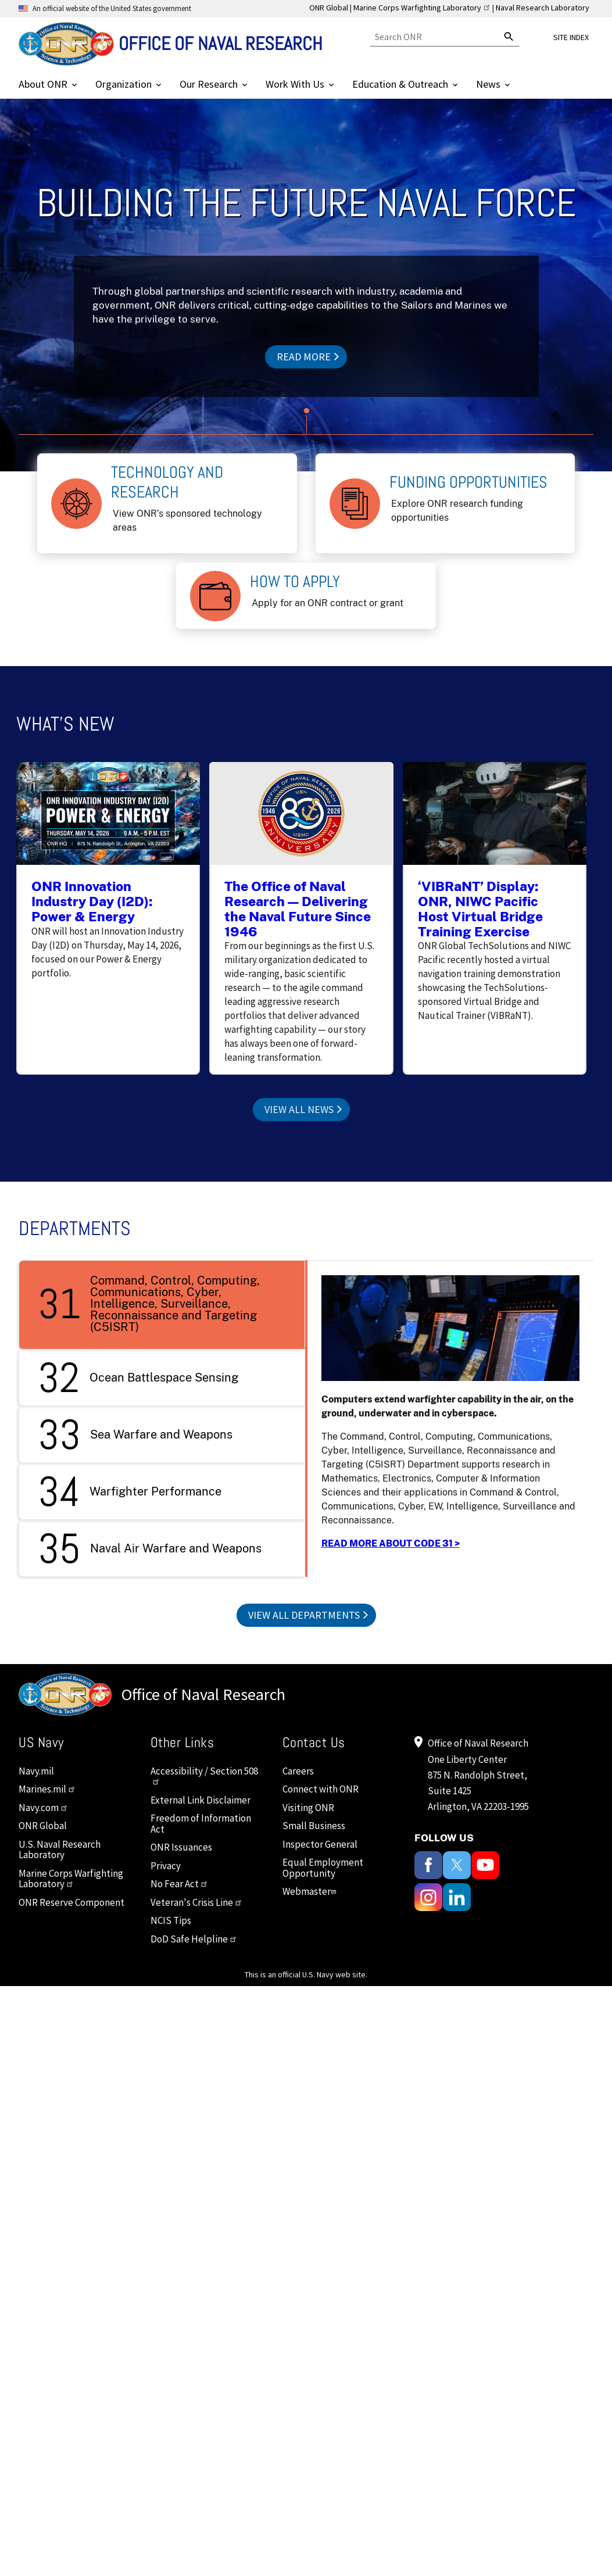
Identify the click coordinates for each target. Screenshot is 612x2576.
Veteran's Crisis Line (196, 1902)
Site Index (571, 37)
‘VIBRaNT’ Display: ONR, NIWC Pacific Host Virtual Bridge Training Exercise (480, 908)
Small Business (313, 1825)
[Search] (434, 37)
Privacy (166, 1865)
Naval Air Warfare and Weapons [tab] (150, 1548)
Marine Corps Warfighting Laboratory (422, 7)
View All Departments (304, 1615)
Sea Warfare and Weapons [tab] (135, 1434)
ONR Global (328, 7)
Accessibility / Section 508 (204, 1775)
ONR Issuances (181, 1847)
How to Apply (295, 581)
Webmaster (310, 1891)
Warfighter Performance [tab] (129, 1491)
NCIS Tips (171, 1920)
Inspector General (319, 1844)
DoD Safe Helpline (194, 1939)
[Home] (171, 44)
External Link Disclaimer (200, 1800)
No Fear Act (179, 1883)
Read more (304, 356)
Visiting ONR (308, 1807)
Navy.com (43, 1807)
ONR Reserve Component (71, 1902)
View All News (299, 1109)
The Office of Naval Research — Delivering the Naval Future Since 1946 (297, 908)
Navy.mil (36, 1771)
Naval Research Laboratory (542, 7)
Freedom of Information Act (201, 1824)
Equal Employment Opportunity (322, 1868)
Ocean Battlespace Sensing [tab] (138, 1377)
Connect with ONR (320, 1789)
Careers (298, 1771)
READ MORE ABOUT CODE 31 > (390, 1543)
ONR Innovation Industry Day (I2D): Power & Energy (92, 901)
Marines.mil (47, 1789)
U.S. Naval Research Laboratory (60, 1850)
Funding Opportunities (468, 482)
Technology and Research (167, 482)
